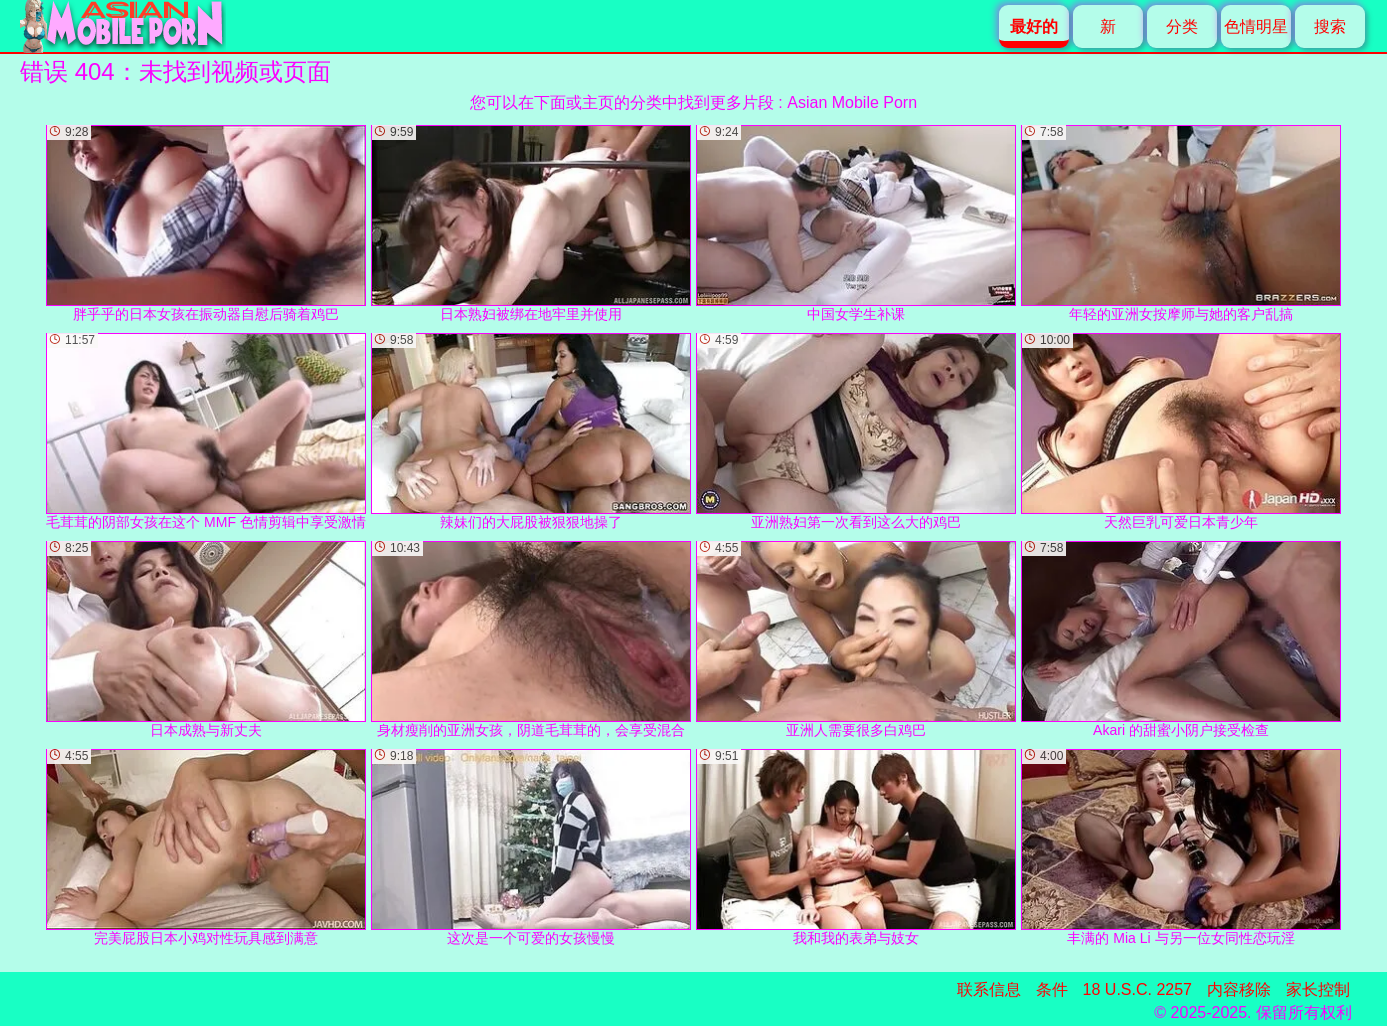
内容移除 (1239, 989)
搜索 (1330, 26)
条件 (1052, 989)
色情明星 (1256, 26)
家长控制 (1318, 989)
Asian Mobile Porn (852, 102)
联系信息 (989, 989)
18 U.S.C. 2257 (1137, 989)
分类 (1182, 26)
